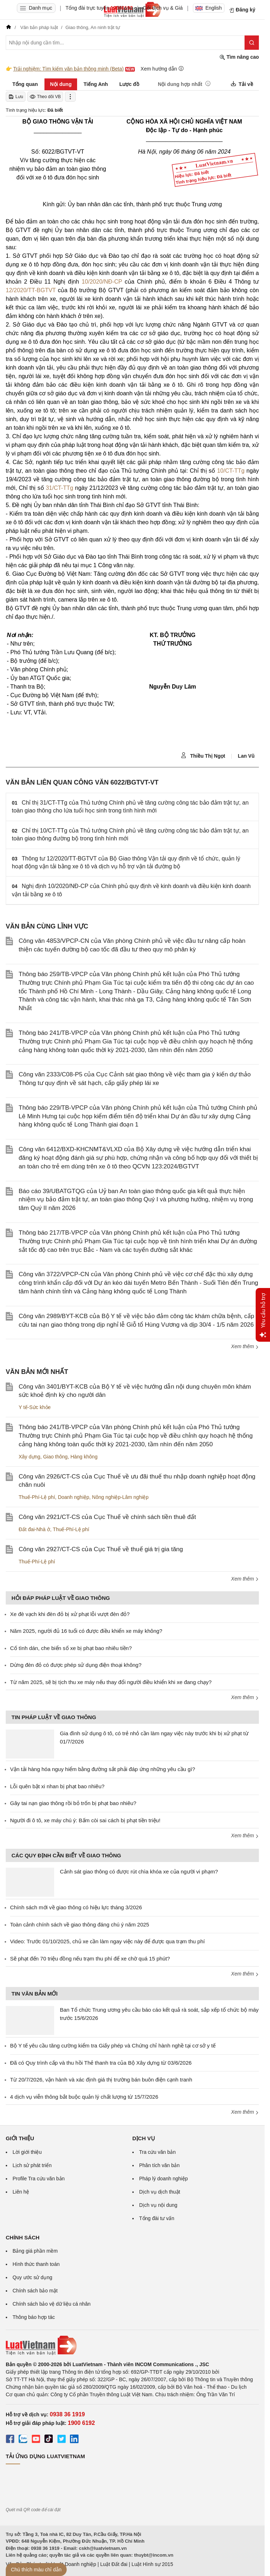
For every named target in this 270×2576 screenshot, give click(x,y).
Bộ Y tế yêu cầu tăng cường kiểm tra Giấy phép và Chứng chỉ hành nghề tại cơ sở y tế (112, 2045)
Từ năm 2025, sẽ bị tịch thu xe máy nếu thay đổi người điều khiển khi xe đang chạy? (111, 1682)
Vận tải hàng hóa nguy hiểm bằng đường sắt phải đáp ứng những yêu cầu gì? (102, 1769)
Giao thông (55, 1457)
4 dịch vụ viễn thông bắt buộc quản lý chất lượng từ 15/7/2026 (84, 2097)
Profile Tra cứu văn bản (39, 2178)
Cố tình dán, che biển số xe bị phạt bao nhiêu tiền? (71, 1648)
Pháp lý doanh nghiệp (163, 2178)
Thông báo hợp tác (34, 2317)
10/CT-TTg (230, 471)
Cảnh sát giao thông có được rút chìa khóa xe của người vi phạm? (139, 1871)
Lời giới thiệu (27, 2152)
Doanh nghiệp (73, 1497)
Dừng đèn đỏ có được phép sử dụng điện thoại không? (76, 1665)
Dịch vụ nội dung (158, 2205)
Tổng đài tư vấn (156, 2218)
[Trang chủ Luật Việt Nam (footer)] (132, 2345)
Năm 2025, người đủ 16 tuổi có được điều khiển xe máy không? (86, 1631)
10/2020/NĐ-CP (102, 282)
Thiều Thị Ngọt (203, 755)
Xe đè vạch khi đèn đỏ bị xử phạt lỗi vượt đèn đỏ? (70, 1614)
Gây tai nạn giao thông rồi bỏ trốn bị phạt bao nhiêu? (73, 1803)
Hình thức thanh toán (36, 2264)
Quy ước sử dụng (32, 2277)
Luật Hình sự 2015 (152, 2564)
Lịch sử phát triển (32, 2165)
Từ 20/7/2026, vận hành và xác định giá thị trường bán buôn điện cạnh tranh (101, 2079)
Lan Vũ (246, 756)
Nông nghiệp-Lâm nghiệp (120, 1497)
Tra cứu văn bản (157, 2152)
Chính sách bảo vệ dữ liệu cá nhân (51, 2304)
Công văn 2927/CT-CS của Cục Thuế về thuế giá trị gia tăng (101, 1549)
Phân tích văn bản (159, 2165)
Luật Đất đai (113, 2564)
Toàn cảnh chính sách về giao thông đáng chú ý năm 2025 (79, 1924)
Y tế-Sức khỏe (35, 1407)
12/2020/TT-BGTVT (31, 290)
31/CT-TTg (59, 488)
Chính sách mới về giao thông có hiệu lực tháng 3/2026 (76, 1907)
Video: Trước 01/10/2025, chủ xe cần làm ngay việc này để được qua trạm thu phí (107, 1941)
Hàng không (84, 1457)
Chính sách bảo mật (35, 2290)
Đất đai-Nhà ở (34, 1529)
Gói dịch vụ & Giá (163, 8)
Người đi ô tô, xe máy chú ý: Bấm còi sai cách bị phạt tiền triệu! (85, 1820)
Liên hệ (21, 2192)
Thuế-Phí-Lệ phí (37, 1497)
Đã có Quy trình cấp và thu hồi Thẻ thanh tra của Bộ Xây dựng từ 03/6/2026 (100, 2063)
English (208, 8)
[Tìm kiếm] (252, 42)
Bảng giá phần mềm (35, 2251)
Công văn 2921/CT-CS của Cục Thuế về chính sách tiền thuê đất (107, 1517)
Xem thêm (245, 1346)
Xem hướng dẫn (162, 69)
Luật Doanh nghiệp (74, 2564)
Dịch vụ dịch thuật (159, 2192)
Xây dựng (29, 1457)
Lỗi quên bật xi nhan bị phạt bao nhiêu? (57, 1786)
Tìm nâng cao (239, 57)
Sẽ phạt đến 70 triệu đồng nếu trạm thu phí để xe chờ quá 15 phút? (90, 1958)
